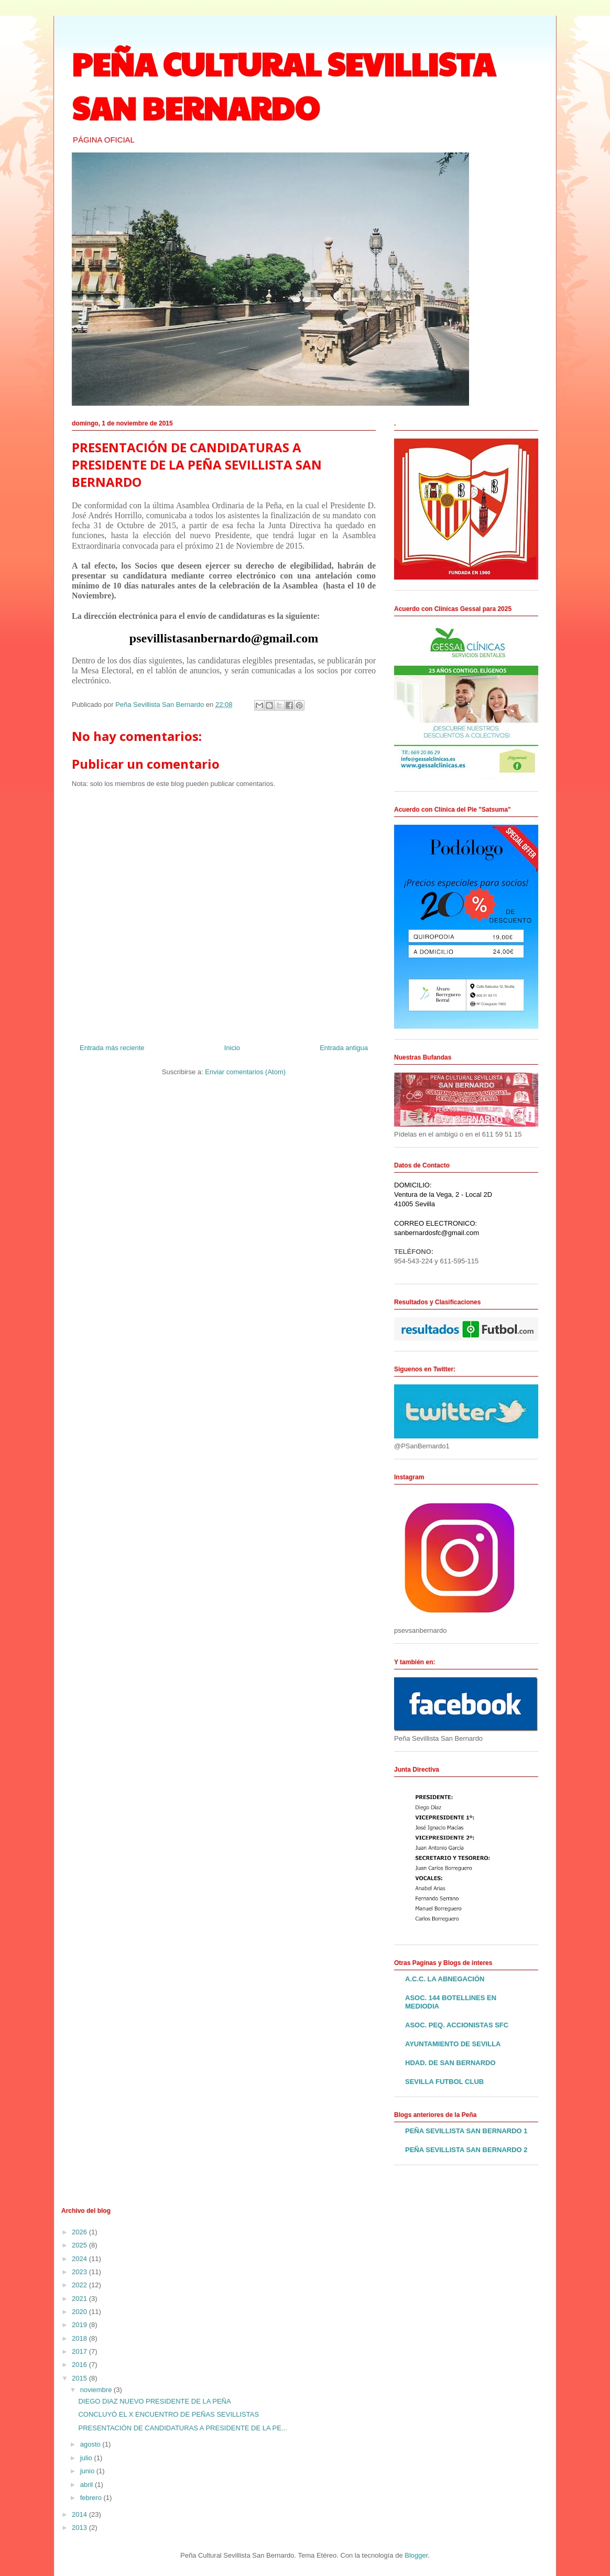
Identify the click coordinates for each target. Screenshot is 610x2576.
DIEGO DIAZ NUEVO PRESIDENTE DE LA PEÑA (154, 2401)
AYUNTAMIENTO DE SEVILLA (453, 2044)
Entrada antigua (344, 1048)
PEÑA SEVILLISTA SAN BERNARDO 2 (466, 2150)
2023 (80, 2272)
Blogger (416, 2555)
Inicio (232, 1048)
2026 (80, 2232)
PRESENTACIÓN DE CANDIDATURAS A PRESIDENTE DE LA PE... (182, 2428)
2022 (80, 2285)
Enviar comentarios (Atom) (245, 1072)
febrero (92, 2498)
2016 (80, 2364)
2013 (80, 2527)
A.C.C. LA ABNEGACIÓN (444, 1979)
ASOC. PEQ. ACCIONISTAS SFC (456, 2025)
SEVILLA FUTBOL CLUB (444, 2082)
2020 (80, 2312)
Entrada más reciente (112, 1048)
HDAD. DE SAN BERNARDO (450, 2063)
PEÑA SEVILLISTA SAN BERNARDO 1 (466, 2131)
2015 (80, 2378)
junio (88, 2471)
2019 (80, 2325)
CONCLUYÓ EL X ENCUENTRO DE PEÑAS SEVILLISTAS (168, 2414)
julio (87, 2458)
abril (87, 2484)
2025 (80, 2245)
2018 (80, 2338)
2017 (80, 2351)
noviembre (97, 2390)
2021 (80, 2298)
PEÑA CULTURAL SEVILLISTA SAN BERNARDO (283, 85)
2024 (80, 2259)
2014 (80, 2514)
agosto (91, 2444)
